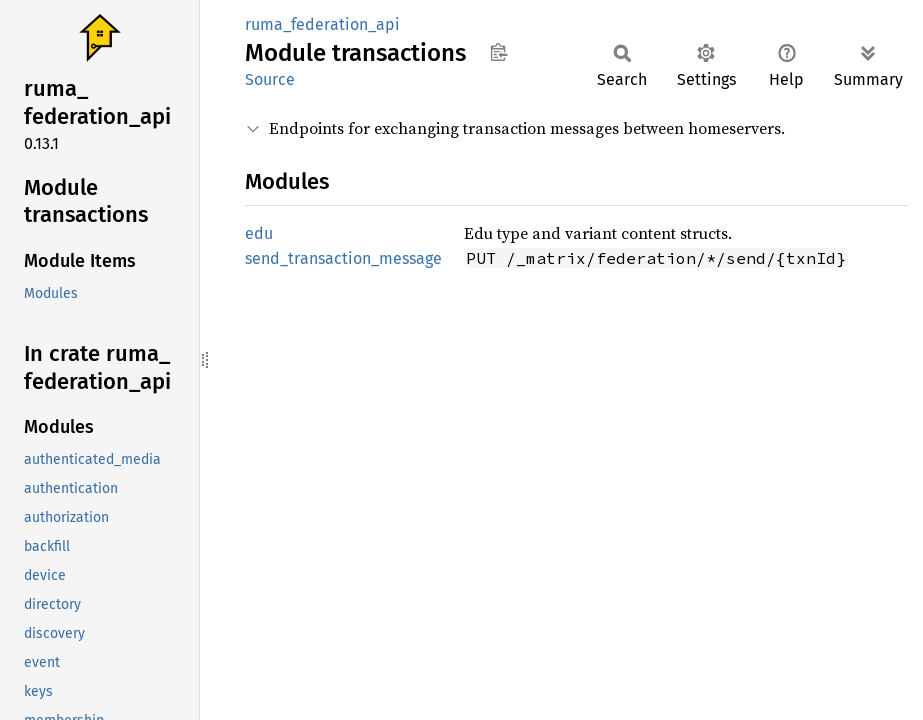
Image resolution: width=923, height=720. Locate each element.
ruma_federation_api (322, 24)
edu (259, 233)
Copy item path (498, 52)
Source (270, 79)
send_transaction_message (343, 258)
